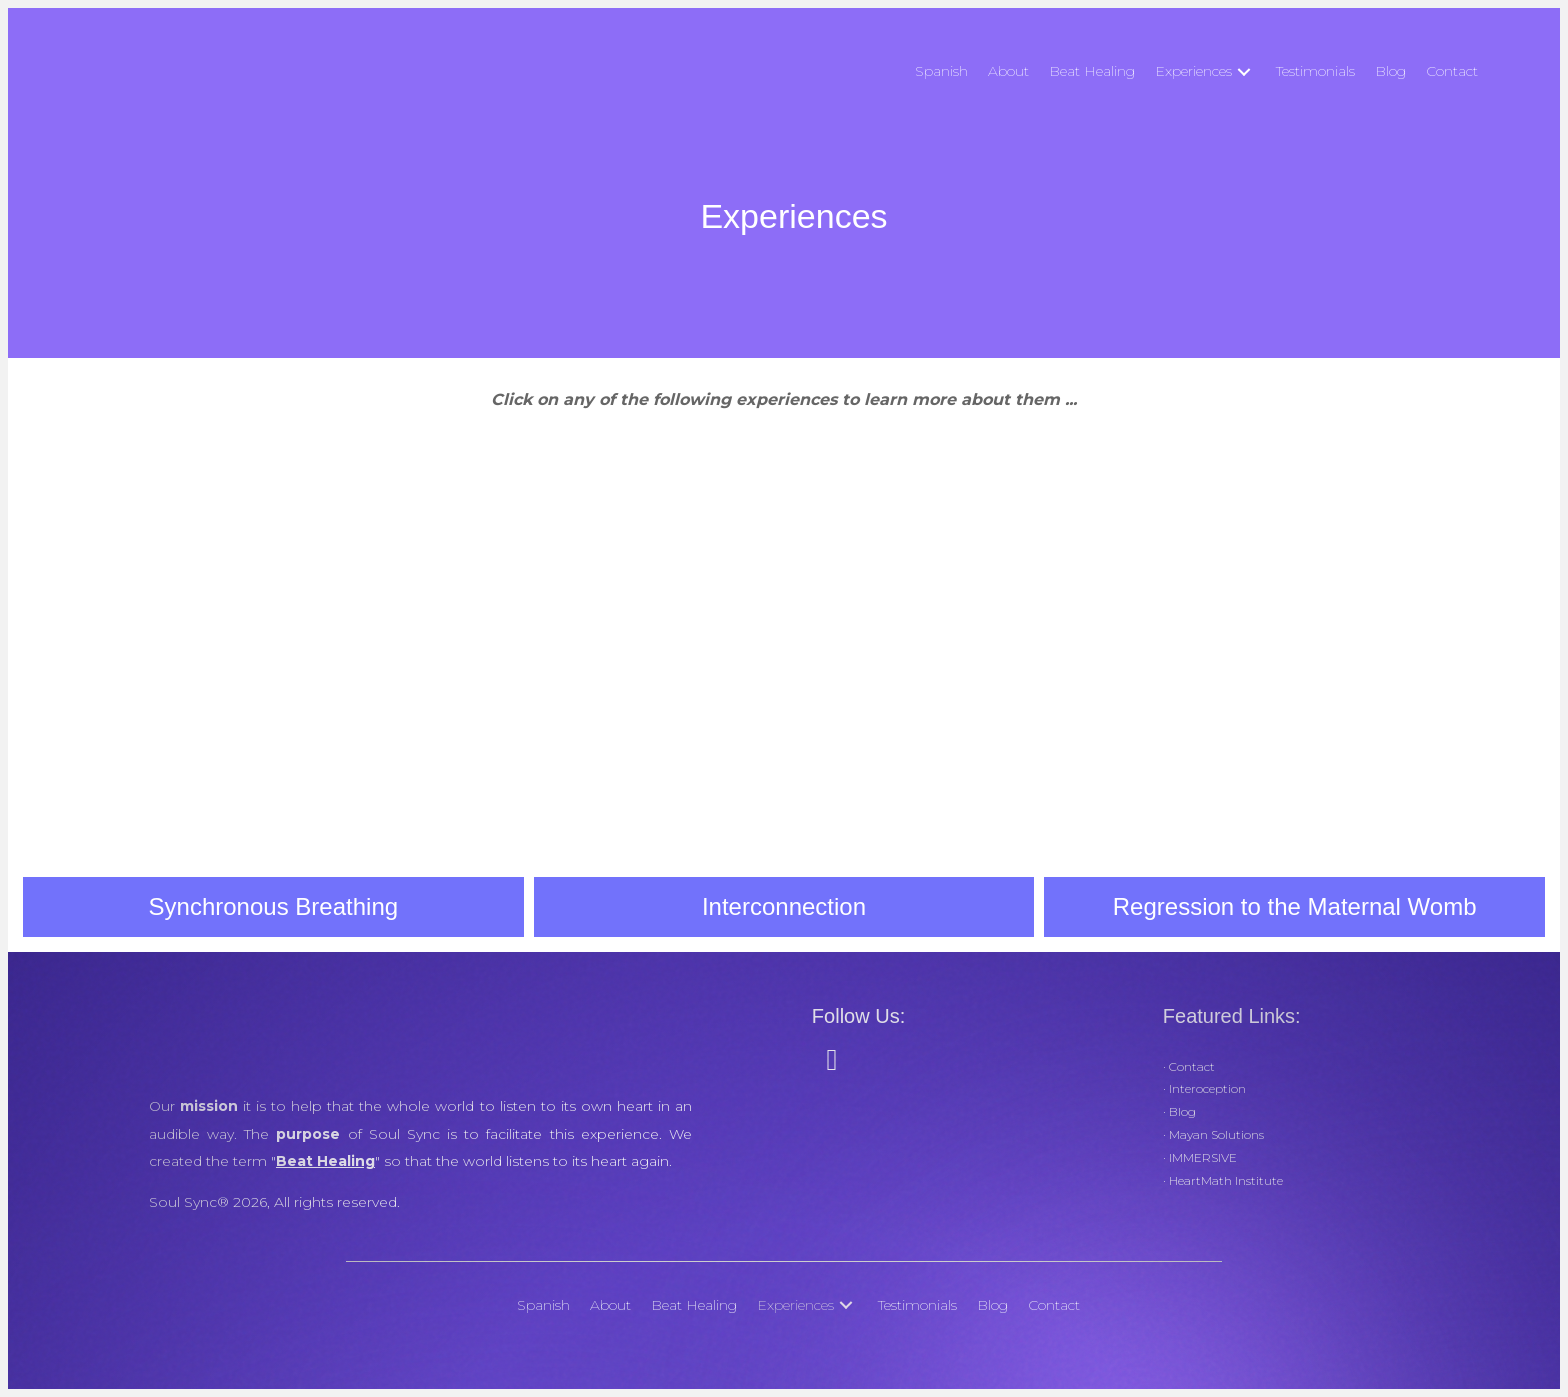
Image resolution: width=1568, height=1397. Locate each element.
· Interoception (1204, 1088)
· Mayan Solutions (1213, 1134)
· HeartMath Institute (1223, 1180)
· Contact (1189, 1066)
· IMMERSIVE (1200, 1157)
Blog (1181, 1111)
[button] (1244, 71)
